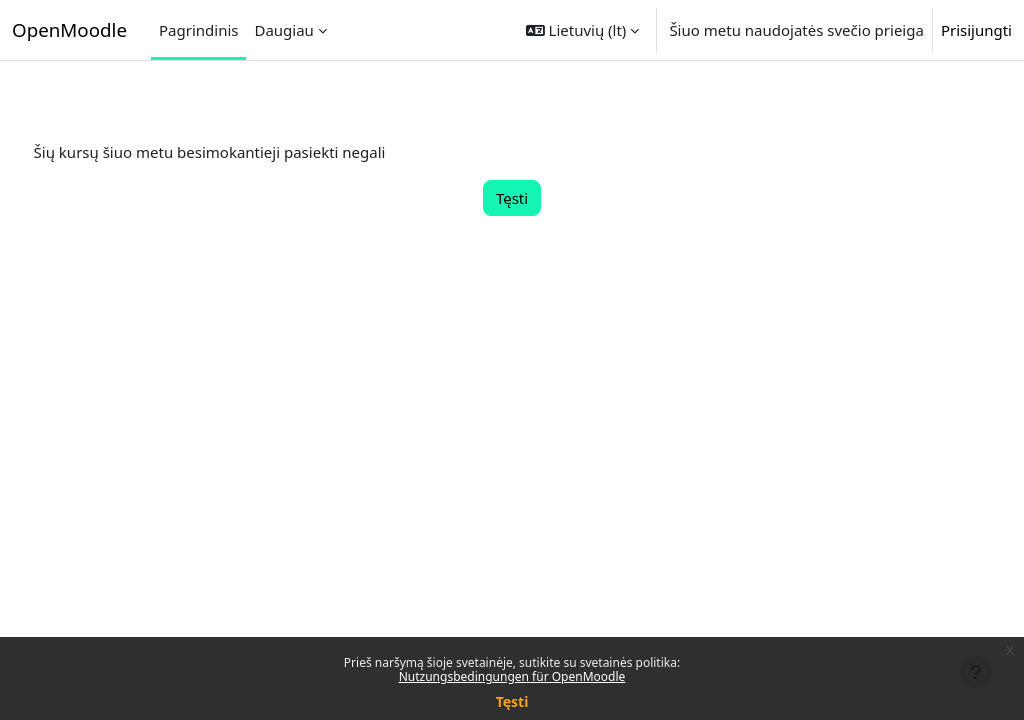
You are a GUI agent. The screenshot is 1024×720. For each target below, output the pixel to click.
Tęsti (512, 701)
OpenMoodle (69, 29)
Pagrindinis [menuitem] (198, 30)
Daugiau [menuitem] (283, 30)
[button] (583, 30)
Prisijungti (976, 30)
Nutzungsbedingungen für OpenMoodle (512, 676)
